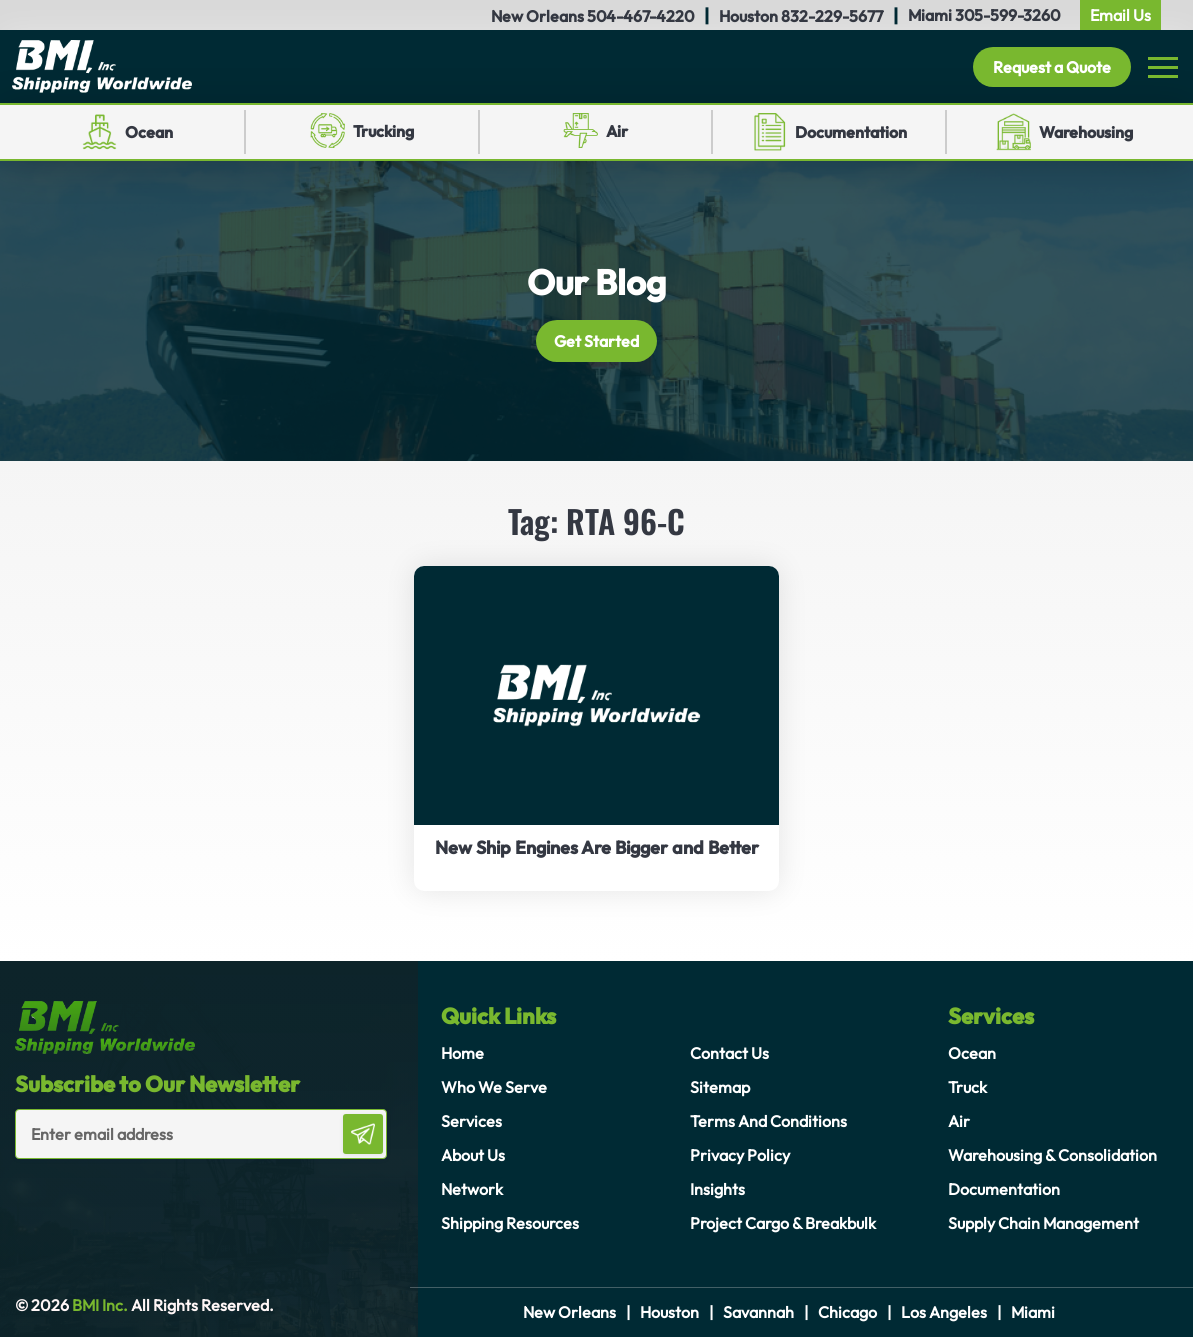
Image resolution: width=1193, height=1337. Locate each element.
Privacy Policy (740, 1155)
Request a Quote (1052, 67)
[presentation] (132, 1199)
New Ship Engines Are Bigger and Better (597, 847)
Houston (669, 1312)
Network (472, 1189)
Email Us (1120, 15)
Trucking (383, 131)
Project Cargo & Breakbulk (783, 1223)
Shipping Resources (510, 1223)
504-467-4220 (640, 16)
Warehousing (1086, 132)
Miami (1033, 1312)
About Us (473, 1155)
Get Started (596, 341)
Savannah (758, 1312)
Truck (967, 1087)
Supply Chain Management (1043, 1223)
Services (471, 1121)
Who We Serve (494, 1087)
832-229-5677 (832, 16)
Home (462, 1053)
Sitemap (720, 1087)
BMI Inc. (98, 1305)
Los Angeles (944, 1312)
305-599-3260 (1007, 15)
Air (617, 131)
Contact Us (729, 1053)
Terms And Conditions (768, 1121)
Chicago (847, 1312)
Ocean (149, 132)
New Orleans (569, 1312)
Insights (717, 1189)
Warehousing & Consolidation (1052, 1155)
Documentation (851, 132)
